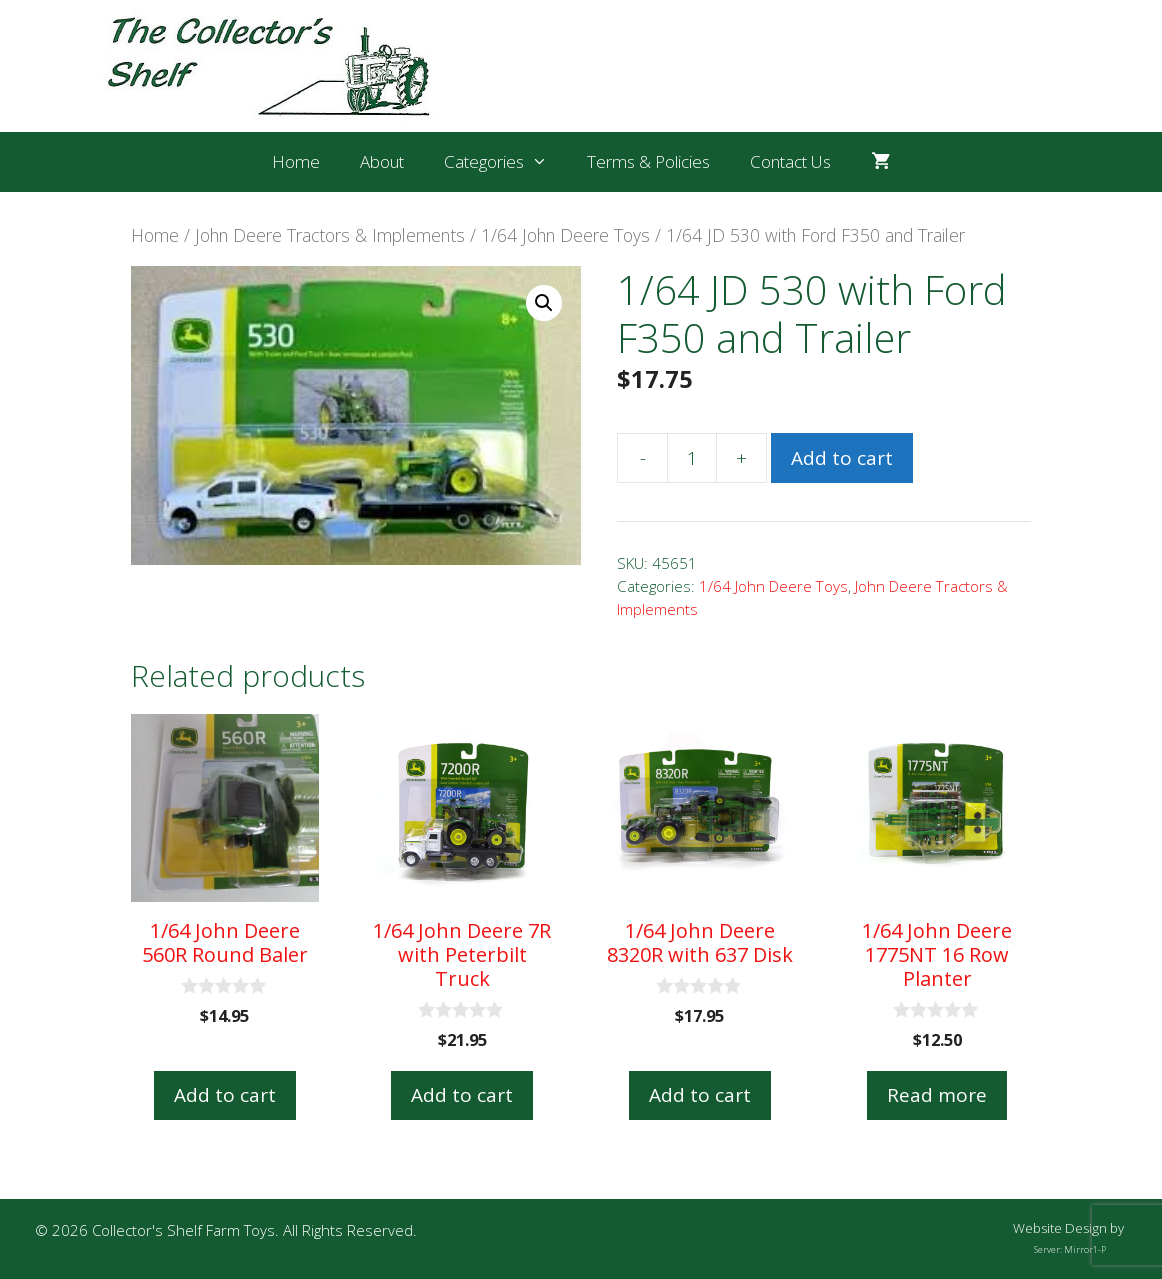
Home (296, 161)
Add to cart (842, 458)
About (382, 161)
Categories (506, 162)
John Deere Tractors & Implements (330, 235)
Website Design (1060, 1228)
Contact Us (790, 161)
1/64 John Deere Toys (565, 235)
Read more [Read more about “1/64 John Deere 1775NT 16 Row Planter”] (937, 1095)
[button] (544, 303)
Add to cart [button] (225, 1095)
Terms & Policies (648, 161)
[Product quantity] (692, 458)
